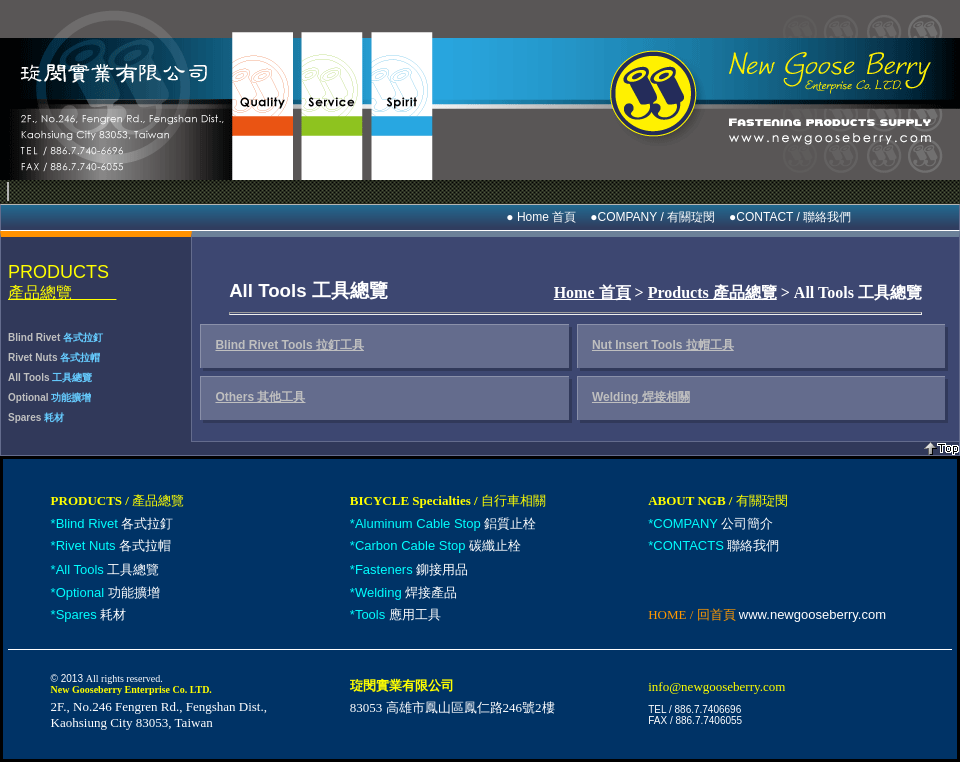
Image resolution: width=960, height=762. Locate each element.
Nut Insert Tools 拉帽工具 (663, 345)
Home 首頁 (592, 292)
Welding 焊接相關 (641, 397)
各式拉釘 (115, 523)
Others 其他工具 (260, 397)
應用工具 (398, 614)
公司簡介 (713, 523)
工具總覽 (108, 569)
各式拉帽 (114, 545)
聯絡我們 (716, 545)
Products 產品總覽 (712, 292)
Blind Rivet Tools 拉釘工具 (289, 345)
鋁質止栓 (445, 523)
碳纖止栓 (438, 545)
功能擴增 (108, 592)
